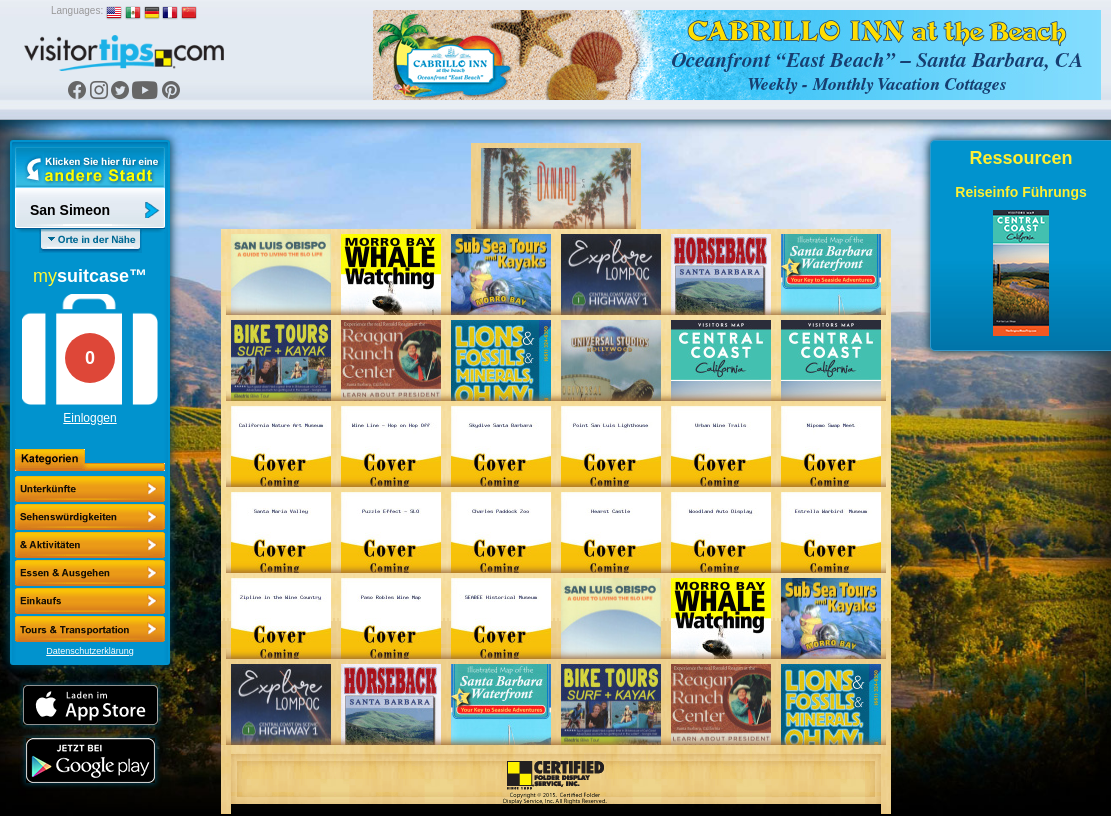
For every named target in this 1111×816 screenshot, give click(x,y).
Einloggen (89, 418)
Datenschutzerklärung (90, 651)
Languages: (77, 10)
